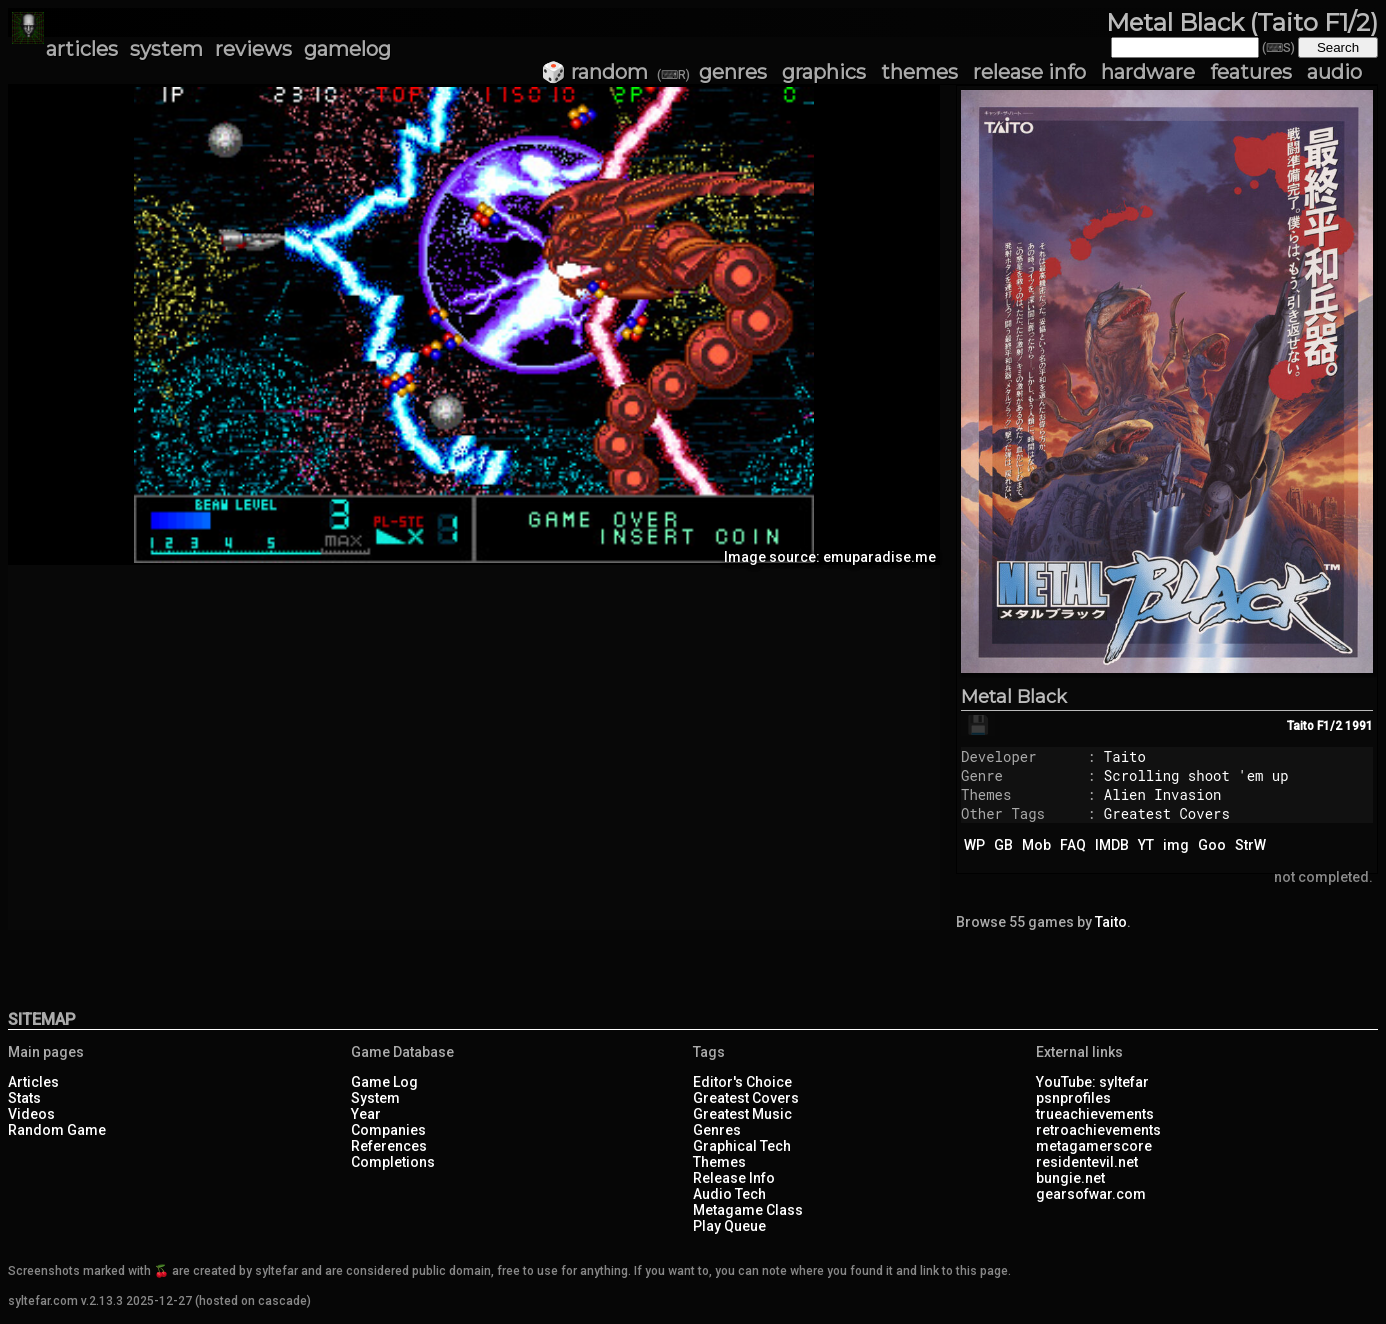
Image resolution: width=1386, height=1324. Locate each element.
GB (1003, 845)
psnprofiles (1073, 1098)
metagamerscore (1094, 1146)
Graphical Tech (742, 1146)
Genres (717, 1130)
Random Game (57, 1130)
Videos (31, 1114)
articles (82, 49)
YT (1146, 845)
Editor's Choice (742, 1082)
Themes (719, 1162)
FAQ (1073, 845)
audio (1334, 72)
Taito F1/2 (1314, 726)
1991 (1359, 726)
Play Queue (729, 1226)
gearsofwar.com (1091, 1194)
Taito (1125, 756)
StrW (1250, 845)
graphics (824, 72)
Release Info (734, 1178)
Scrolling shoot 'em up (1196, 775)
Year (366, 1114)
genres (733, 72)
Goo (1212, 845)
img (1176, 845)
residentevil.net (1087, 1162)
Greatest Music (742, 1114)
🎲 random (594, 72)
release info (1029, 72)
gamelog (347, 49)
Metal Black (1014, 697)
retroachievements (1098, 1130)
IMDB (1112, 845)
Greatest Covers (1167, 813)
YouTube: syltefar (1092, 1082)
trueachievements (1095, 1114)
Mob (1036, 845)
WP (974, 845)
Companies (388, 1130)
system (166, 49)
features (1251, 72)
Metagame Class (748, 1210)
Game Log (384, 1082)
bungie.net (1070, 1178)
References (389, 1146)
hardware (1148, 72)
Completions (393, 1162)
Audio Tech (729, 1194)
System (375, 1098)
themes (919, 72)
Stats (24, 1098)
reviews (253, 49)
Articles (33, 1082)
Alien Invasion (1163, 794)
